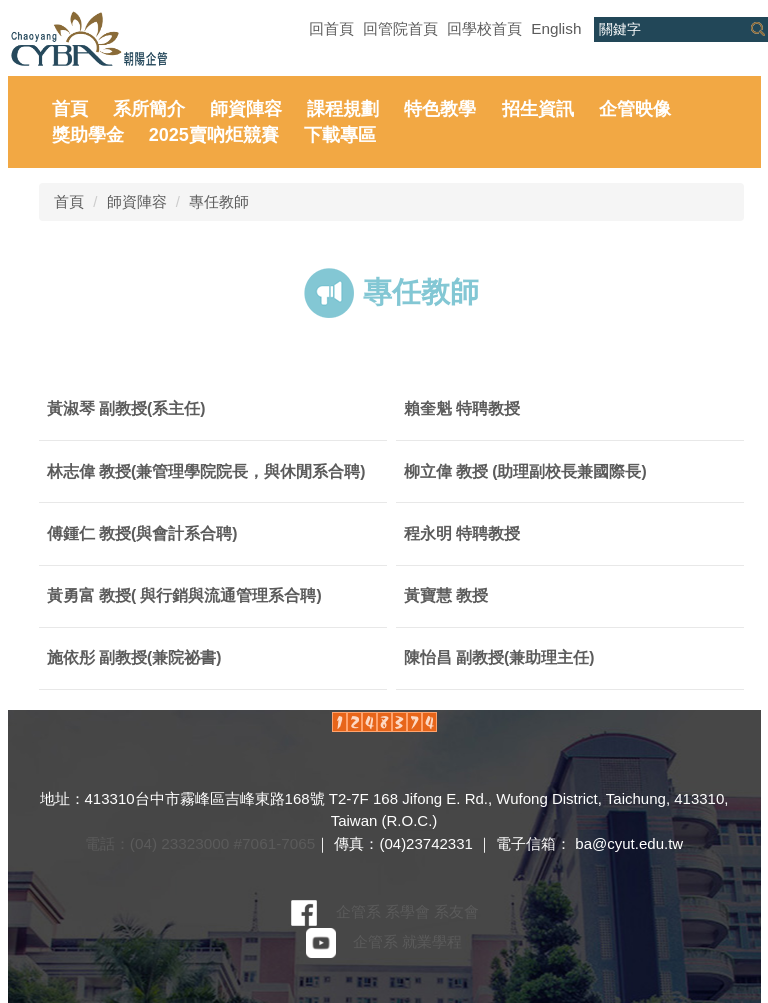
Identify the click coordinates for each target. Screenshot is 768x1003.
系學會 (407, 911)
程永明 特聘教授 (462, 533)
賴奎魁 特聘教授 (462, 408)
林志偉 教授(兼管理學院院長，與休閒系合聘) (206, 471)
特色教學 (440, 109)
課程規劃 (343, 109)
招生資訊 (538, 109)
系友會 (456, 911)
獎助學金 (88, 135)
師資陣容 (246, 109)
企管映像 (635, 109)
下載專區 (340, 135)
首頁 (70, 109)
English (556, 28)
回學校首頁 (484, 28)
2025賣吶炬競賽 (214, 135)
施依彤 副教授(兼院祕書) (134, 657)
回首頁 (331, 28)
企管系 (358, 911)
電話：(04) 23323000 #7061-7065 (200, 843)
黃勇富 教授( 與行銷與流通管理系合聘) (184, 595)
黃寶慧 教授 (446, 595)
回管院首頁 (400, 28)
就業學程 (432, 941)
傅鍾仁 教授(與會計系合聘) (142, 533)
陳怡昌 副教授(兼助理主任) (499, 657)
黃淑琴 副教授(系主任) (126, 408)
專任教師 (219, 201)
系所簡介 (149, 109)
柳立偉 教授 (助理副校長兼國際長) (525, 471)
